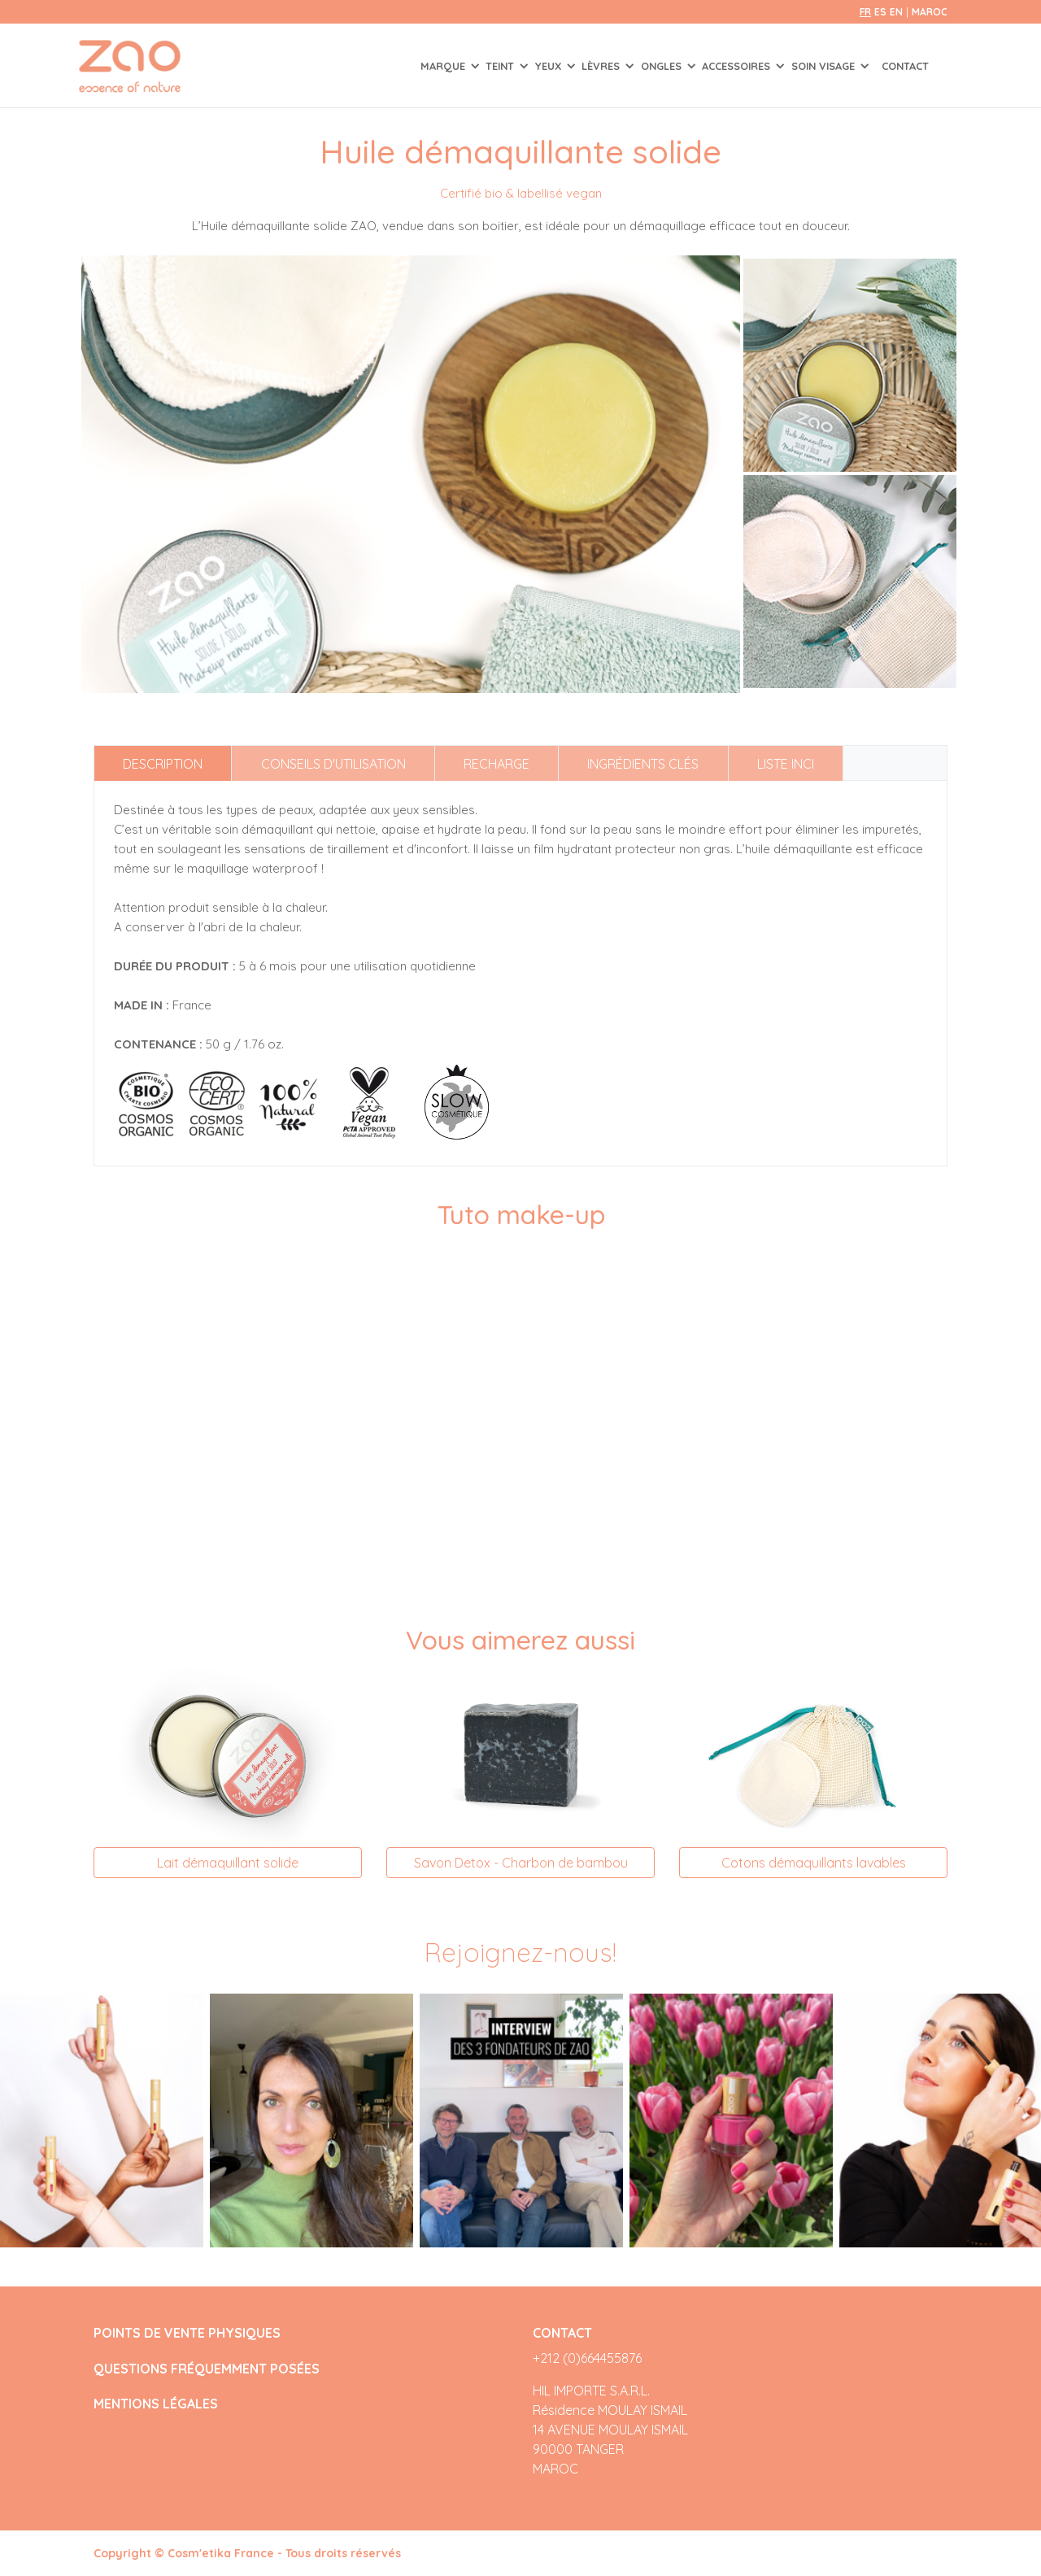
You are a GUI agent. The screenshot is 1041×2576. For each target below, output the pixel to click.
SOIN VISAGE (824, 65)
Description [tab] (163, 764)
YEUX (549, 65)
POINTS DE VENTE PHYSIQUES (187, 2333)
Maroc (929, 12)
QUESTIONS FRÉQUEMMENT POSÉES (207, 2369)
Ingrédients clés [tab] (643, 764)
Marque (444, 65)
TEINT (501, 65)
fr (865, 12)
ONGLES (663, 65)
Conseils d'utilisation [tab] (333, 764)
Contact (905, 65)
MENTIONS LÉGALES (156, 2404)
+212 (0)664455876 (587, 2358)
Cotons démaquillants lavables (813, 1863)
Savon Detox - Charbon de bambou (521, 1863)
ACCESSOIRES (737, 65)
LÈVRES (602, 65)
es (880, 12)
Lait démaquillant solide (227, 1863)
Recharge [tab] (496, 764)
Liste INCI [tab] (785, 764)
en (896, 12)
